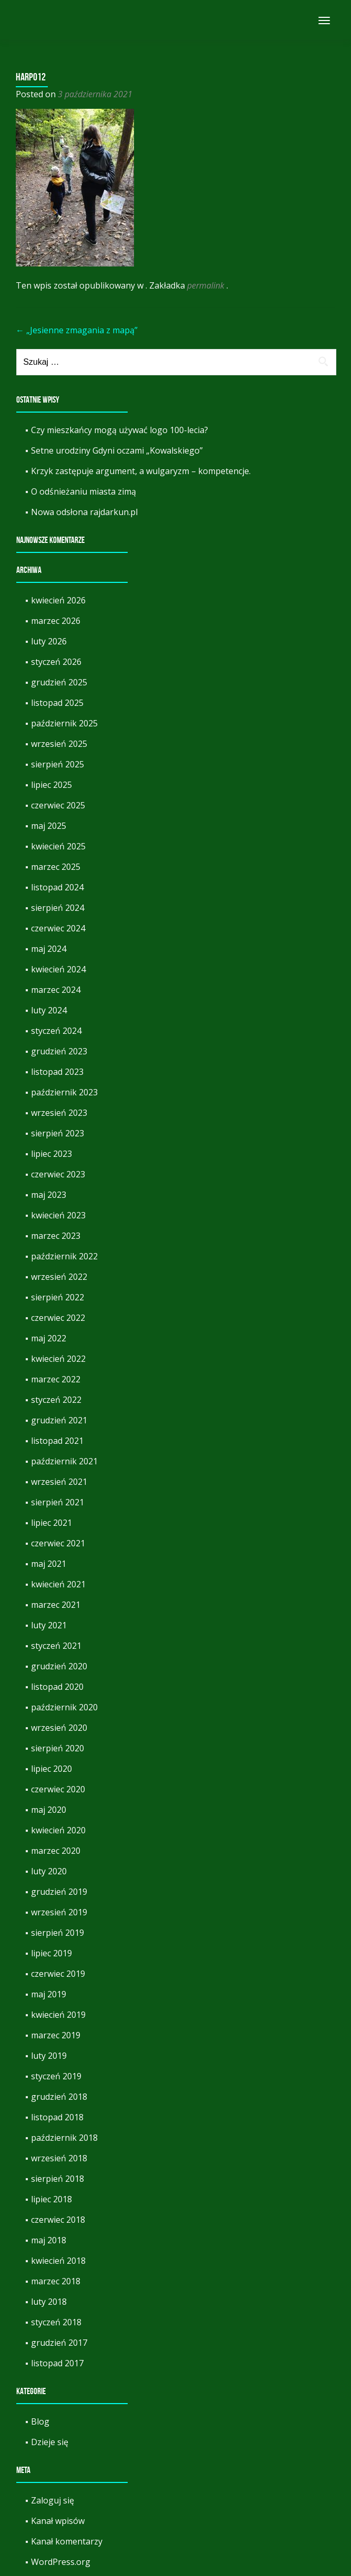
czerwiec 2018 (58, 2219)
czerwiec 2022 (58, 1317)
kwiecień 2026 (58, 600)
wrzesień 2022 (59, 1276)
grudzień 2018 (59, 2096)
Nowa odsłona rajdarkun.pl (84, 512)
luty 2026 (49, 641)
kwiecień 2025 (58, 846)
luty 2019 (49, 2055)
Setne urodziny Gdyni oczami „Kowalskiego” (117, 450)
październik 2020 (64, 1707)
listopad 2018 (57, 2117)
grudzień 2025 (59, 682)
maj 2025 (48, 826)
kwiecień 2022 (58, 1358)
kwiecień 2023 (58, 1215)
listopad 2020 (57, 1686)
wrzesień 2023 (59, 1112)
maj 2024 (48, 949)
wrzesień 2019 (59, 1912)
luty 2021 (49, 1625)
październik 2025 (64, 723)
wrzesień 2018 (59, 2158)
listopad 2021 (57, 1440)
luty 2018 (49, 2301)
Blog (40, 2421)
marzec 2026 (55, 621)
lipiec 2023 (51, 1153)
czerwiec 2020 (58, 1789)
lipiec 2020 (51, 1768)
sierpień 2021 (57, 1502)
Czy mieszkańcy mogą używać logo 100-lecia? (119, 430)
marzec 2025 (55, 867)
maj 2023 (48, 1194)
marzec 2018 (55, 2281)
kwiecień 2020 (58, 1830)
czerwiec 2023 (58, 1174)
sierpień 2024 (57, 908)
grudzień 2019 (59, 1891)
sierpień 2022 (57, 1297)
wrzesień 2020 (59, 1727)
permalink (206, 285)
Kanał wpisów (58, 2521)
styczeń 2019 (56, 2076)
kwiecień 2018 (58, 2260)
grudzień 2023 (59, 1051)
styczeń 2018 (56, 2322)
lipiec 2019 (51, 1953)
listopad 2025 (57, 703)
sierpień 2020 (57, 1748)
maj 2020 (48, 1809)
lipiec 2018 (51, 2199)
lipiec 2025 (51, 785)
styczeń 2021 (56, 1645)
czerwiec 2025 (58, 805)
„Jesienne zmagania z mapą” (77, 330)
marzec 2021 (55, 1604)
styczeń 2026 (56, 662)
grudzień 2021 (59, 1420)
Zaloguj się (52, 2500)
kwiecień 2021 (58, 1584)
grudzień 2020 (59, 1666)
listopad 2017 (57, 2363)
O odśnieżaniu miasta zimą (83, 491)
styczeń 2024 (56, 1030)
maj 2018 (48, 2240)
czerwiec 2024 (58, 928)
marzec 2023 (55, 1235)
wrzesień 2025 (59, 744)
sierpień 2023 (57, 1133)
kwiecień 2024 (58, 969)
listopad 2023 (57, 1071)
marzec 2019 (55, 2035)
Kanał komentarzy (66, 2541)
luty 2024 (49, 1010)
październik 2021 (64, 1461)
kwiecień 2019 (58, 2014)
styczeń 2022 (56, 1399)
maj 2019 (48, 1994)
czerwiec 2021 (58, 1543)
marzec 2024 (55, 989)
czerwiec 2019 (58, 1973)
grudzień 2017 (59, 2342)
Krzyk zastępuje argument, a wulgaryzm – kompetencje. (141, 471)
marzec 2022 (55, 1379)
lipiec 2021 (51, 1522)
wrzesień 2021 (59, 1481)
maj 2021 (48, 1563)
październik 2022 (64, 1256)
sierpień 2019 (57, 1932)
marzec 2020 (55, 1850)
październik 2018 (64, 2137)
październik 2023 (64, 1092)
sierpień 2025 (57, 764)
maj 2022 (48, 1338)
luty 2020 (49, 1871)
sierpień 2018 (57, 2178)
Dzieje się (49, 2442)
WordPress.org (60, 2562)
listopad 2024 (57, 887)
